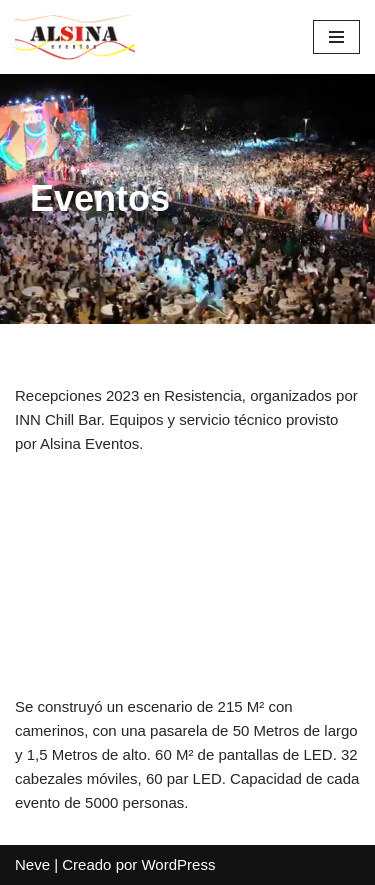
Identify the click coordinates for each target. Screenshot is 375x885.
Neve (32, 864)
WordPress (178, 864)
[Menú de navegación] (336, 37)
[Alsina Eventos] (75, 37)
